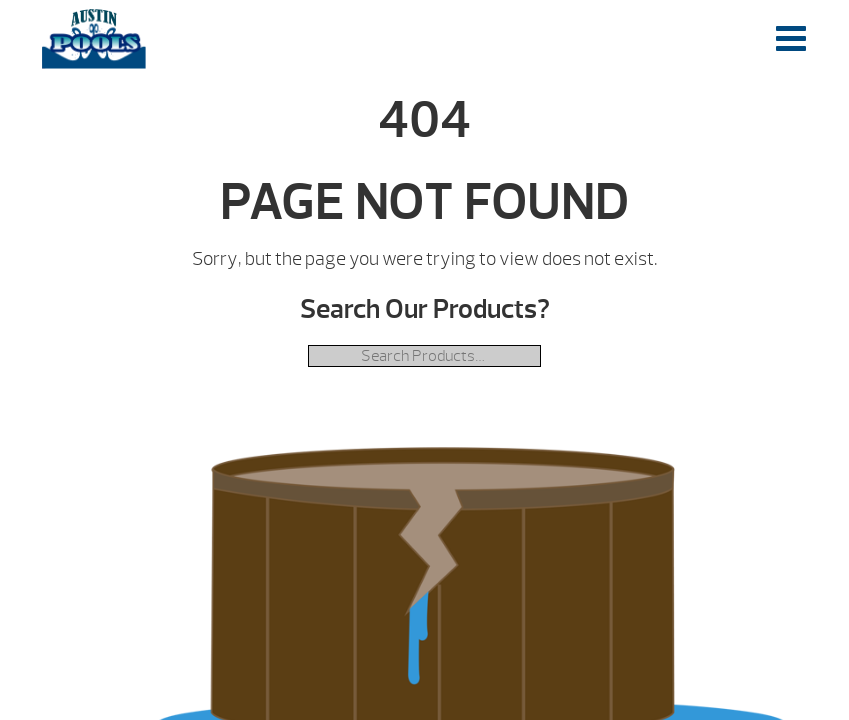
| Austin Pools (93, 39)
